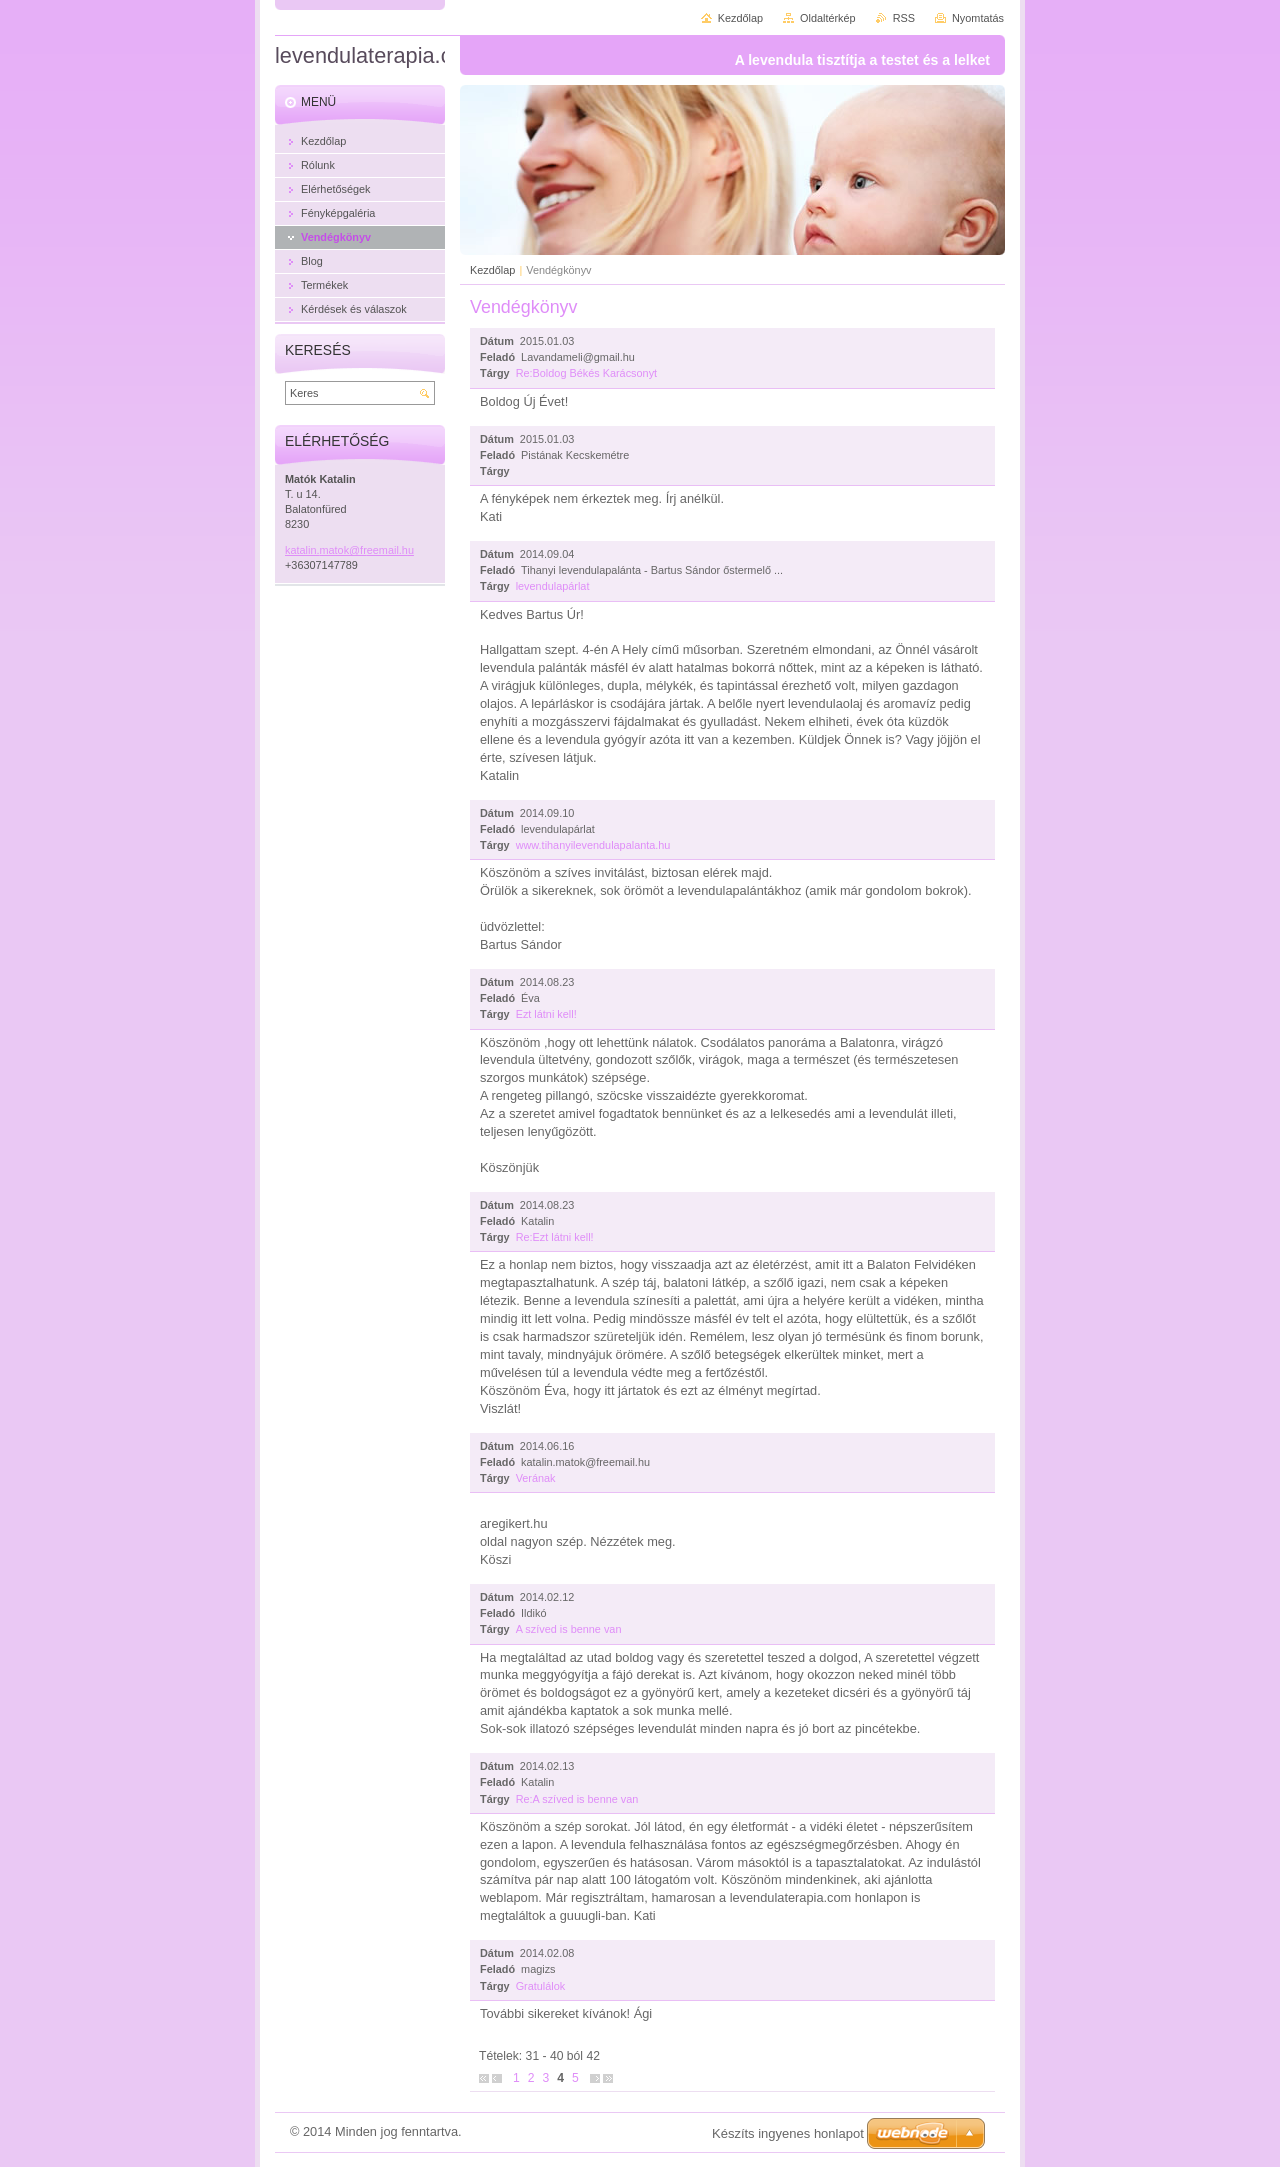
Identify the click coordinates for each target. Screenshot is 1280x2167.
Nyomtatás (978, 18)
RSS (904, 18)
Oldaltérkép (828, 18)
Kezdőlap (492, 270)
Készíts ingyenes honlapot (788, 2133)
